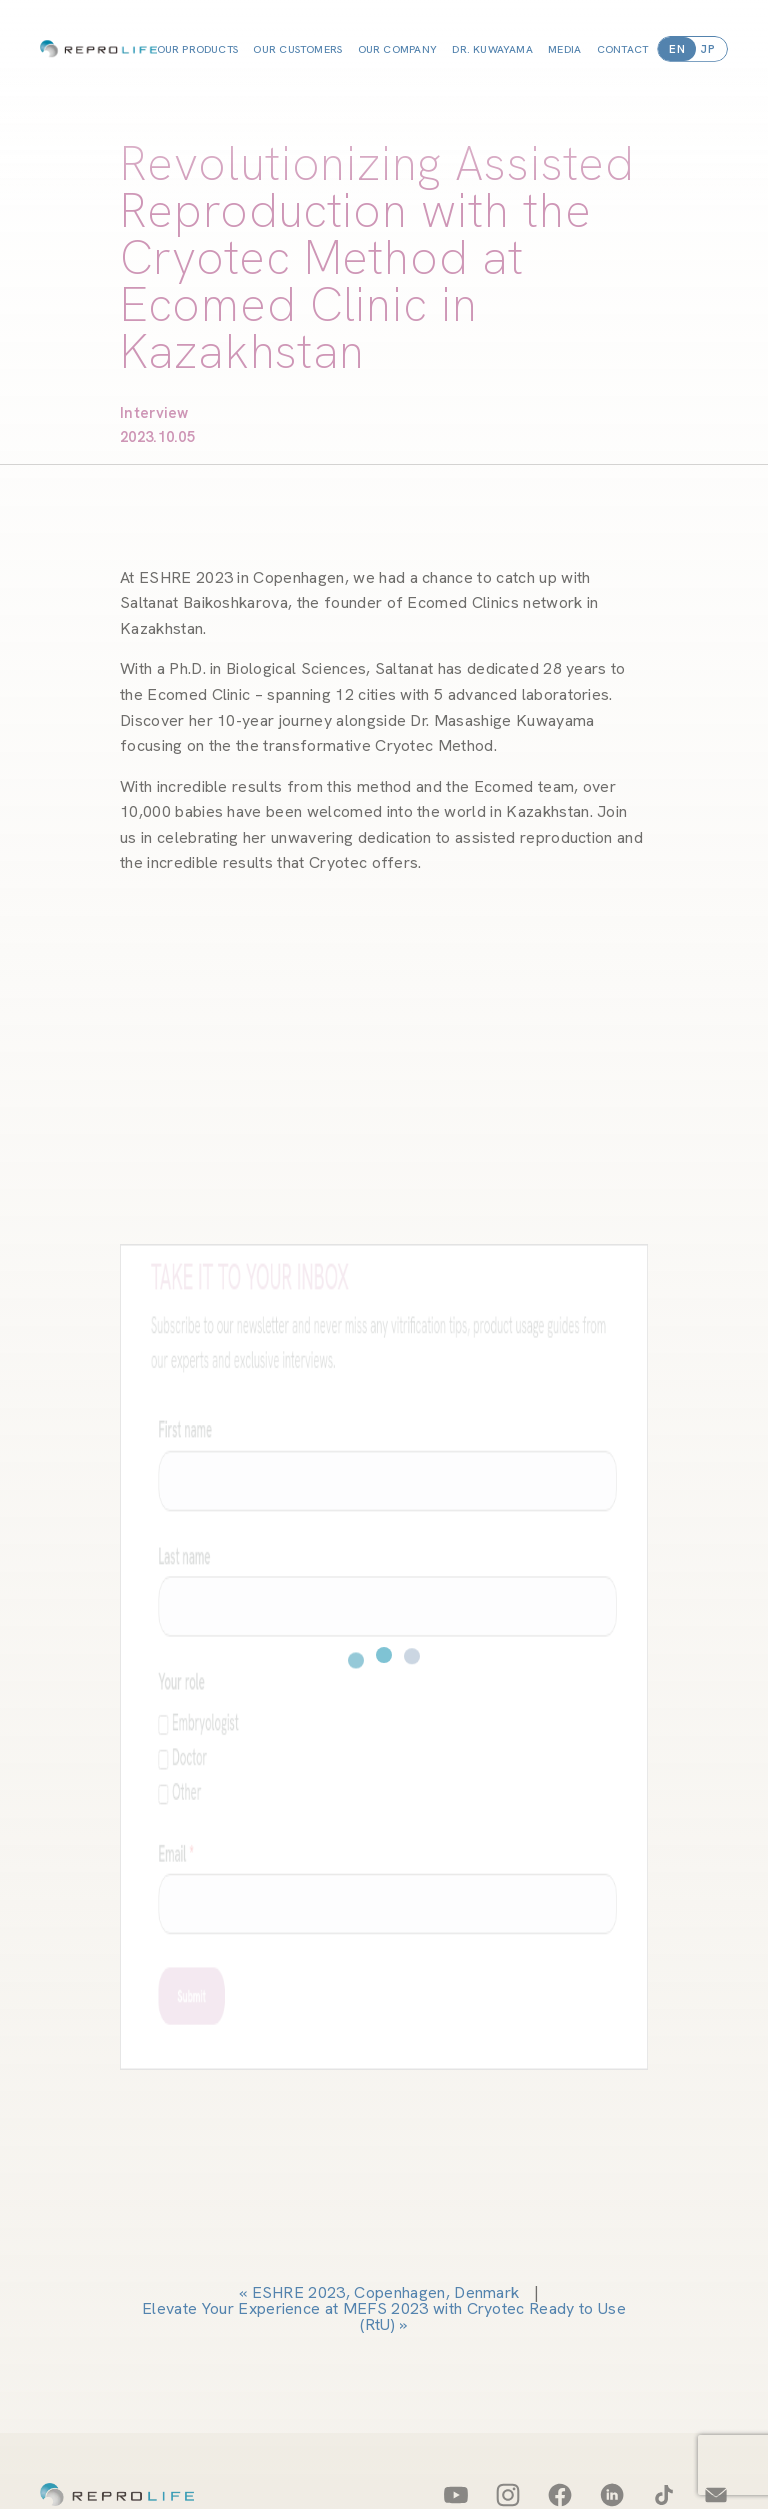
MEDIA (564, 49)
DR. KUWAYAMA (492, 49)
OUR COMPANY (397, 49)
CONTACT (623, 49)
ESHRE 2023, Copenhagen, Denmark (386, 2292)
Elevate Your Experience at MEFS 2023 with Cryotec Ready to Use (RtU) (384, 2316)
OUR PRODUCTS (198, 49)
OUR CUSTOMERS (297, 49)
